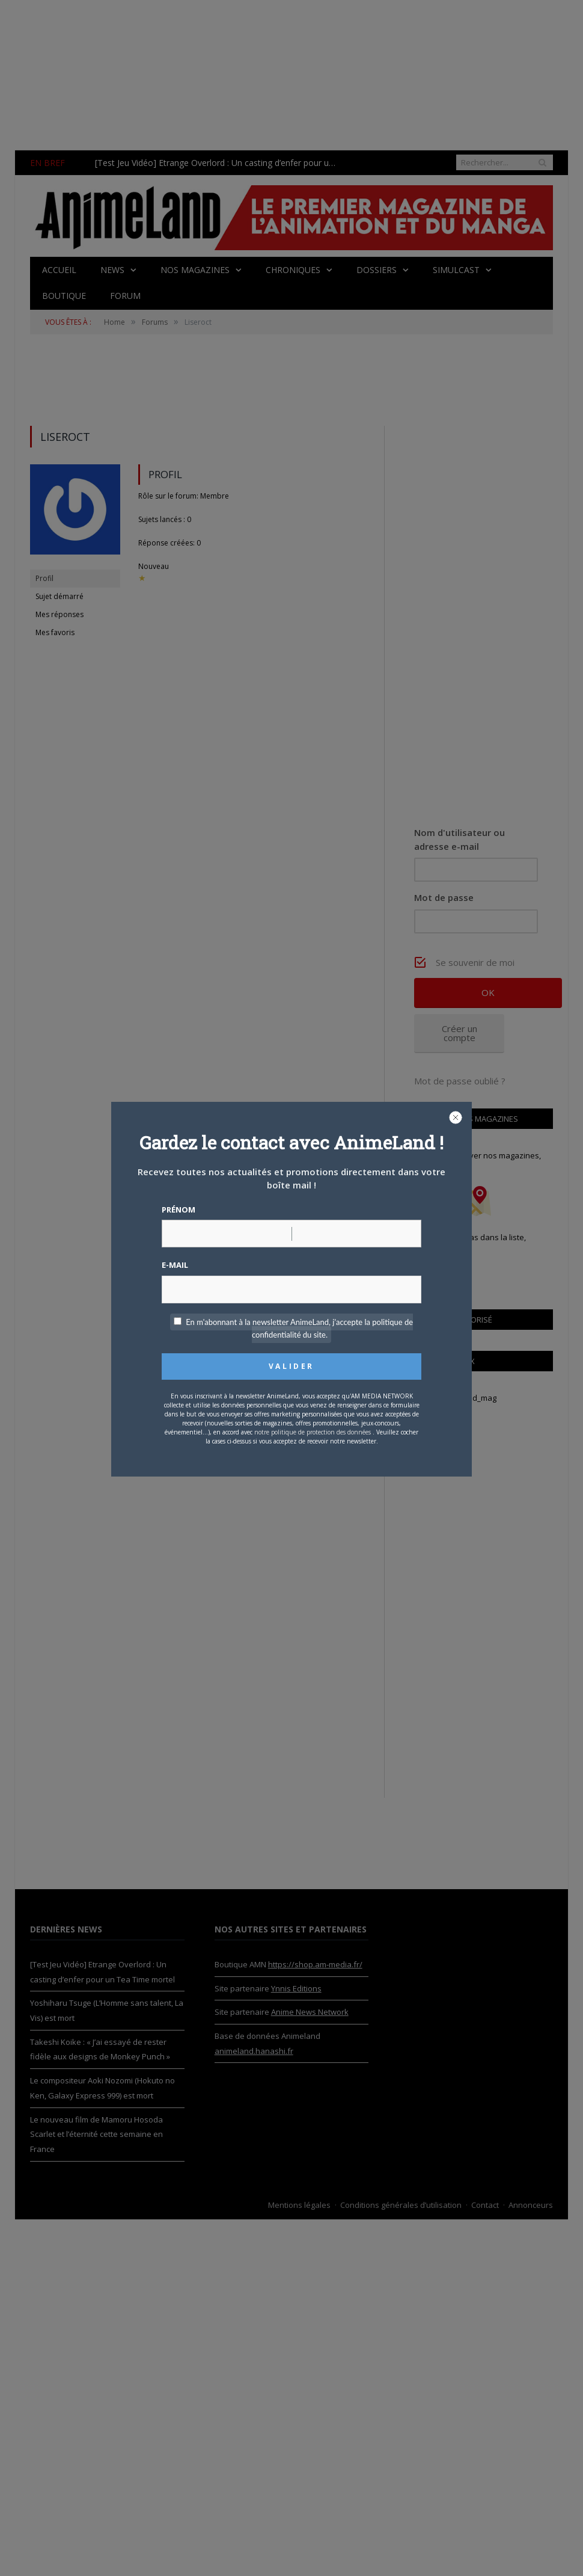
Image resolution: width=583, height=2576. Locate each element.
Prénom (178, 1209)
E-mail (175, 1264)
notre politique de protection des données (312, 1432)
